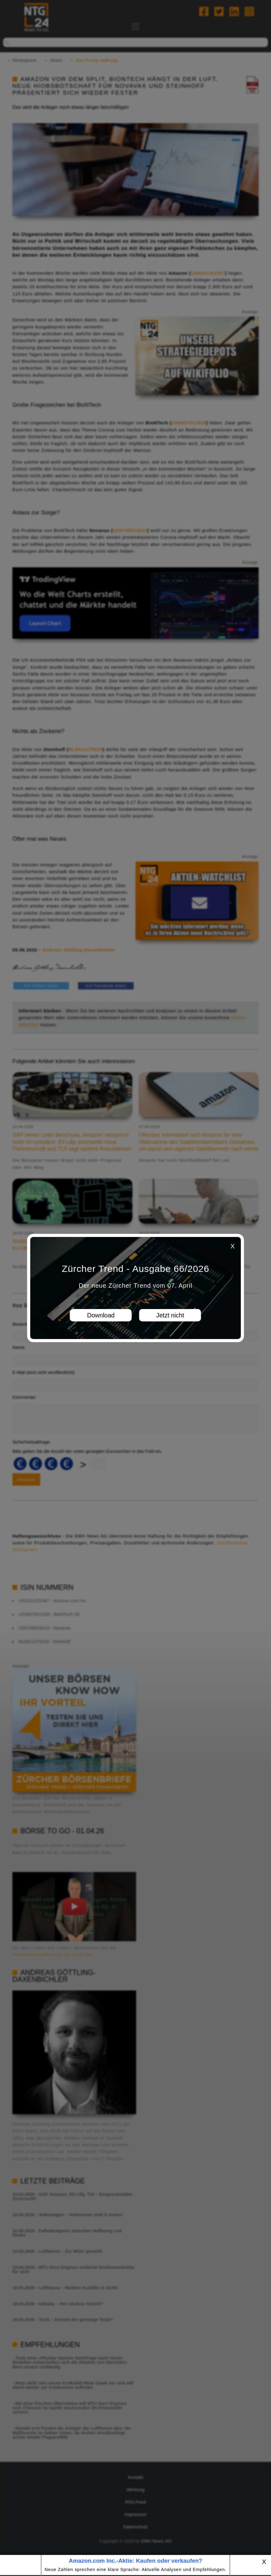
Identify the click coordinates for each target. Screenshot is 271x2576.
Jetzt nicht (170, 1315)
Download (101, 1315)
